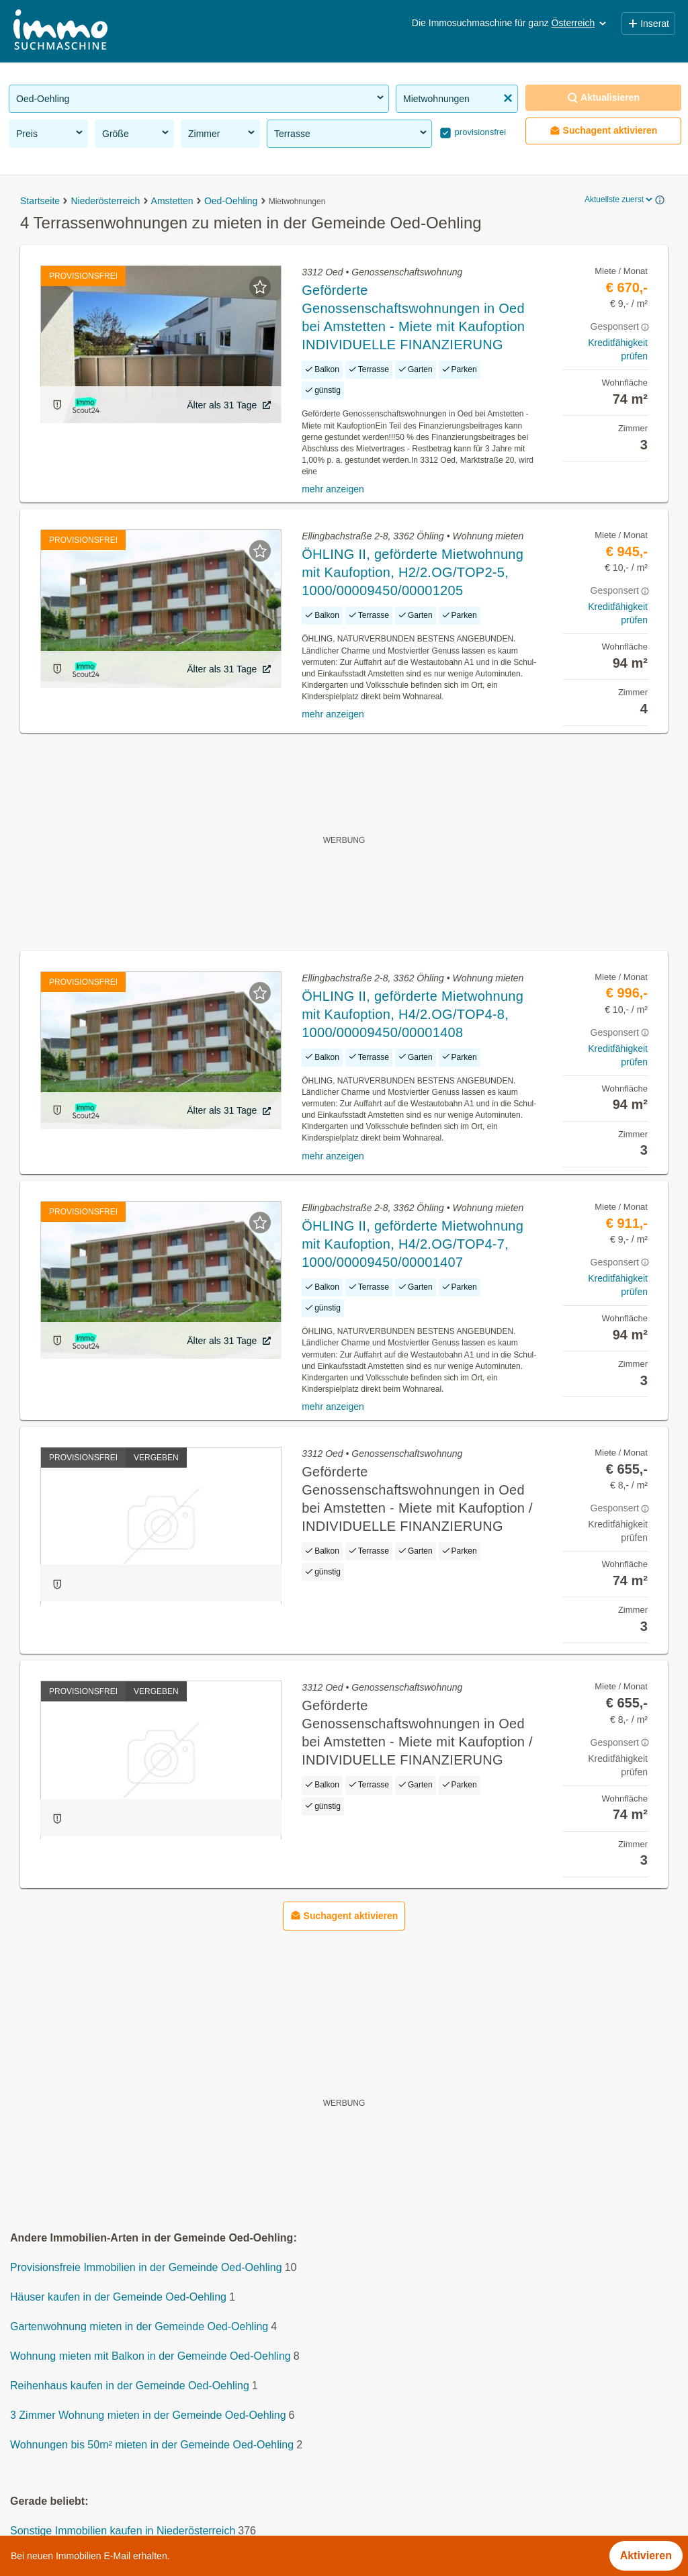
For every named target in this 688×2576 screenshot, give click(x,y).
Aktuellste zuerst (619, 199)
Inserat (648, 23)
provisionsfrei (479, 132)
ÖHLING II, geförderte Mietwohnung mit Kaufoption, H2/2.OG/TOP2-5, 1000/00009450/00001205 (412, 572)
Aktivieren (646, 2555)
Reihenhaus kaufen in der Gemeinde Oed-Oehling (129, 2385)
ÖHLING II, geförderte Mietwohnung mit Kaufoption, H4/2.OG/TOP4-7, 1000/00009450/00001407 (412, 1244)
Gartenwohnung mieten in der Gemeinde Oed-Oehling (139, 2326)
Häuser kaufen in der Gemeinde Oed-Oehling (118, 2297)
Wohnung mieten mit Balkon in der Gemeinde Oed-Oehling (150, 2356)
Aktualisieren (603, 97)
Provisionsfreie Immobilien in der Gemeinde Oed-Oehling (146, 2267)
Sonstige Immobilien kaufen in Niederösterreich (122, 2530)
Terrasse (351, 133)
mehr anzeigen (333, 489)
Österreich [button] (580, 22)
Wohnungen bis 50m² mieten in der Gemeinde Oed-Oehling (152, 2444)
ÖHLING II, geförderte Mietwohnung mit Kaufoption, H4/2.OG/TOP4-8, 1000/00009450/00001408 (412, 1014)
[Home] (60, 31)
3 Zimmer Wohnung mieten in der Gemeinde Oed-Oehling (148, 2415)
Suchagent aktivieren (604, 130)
